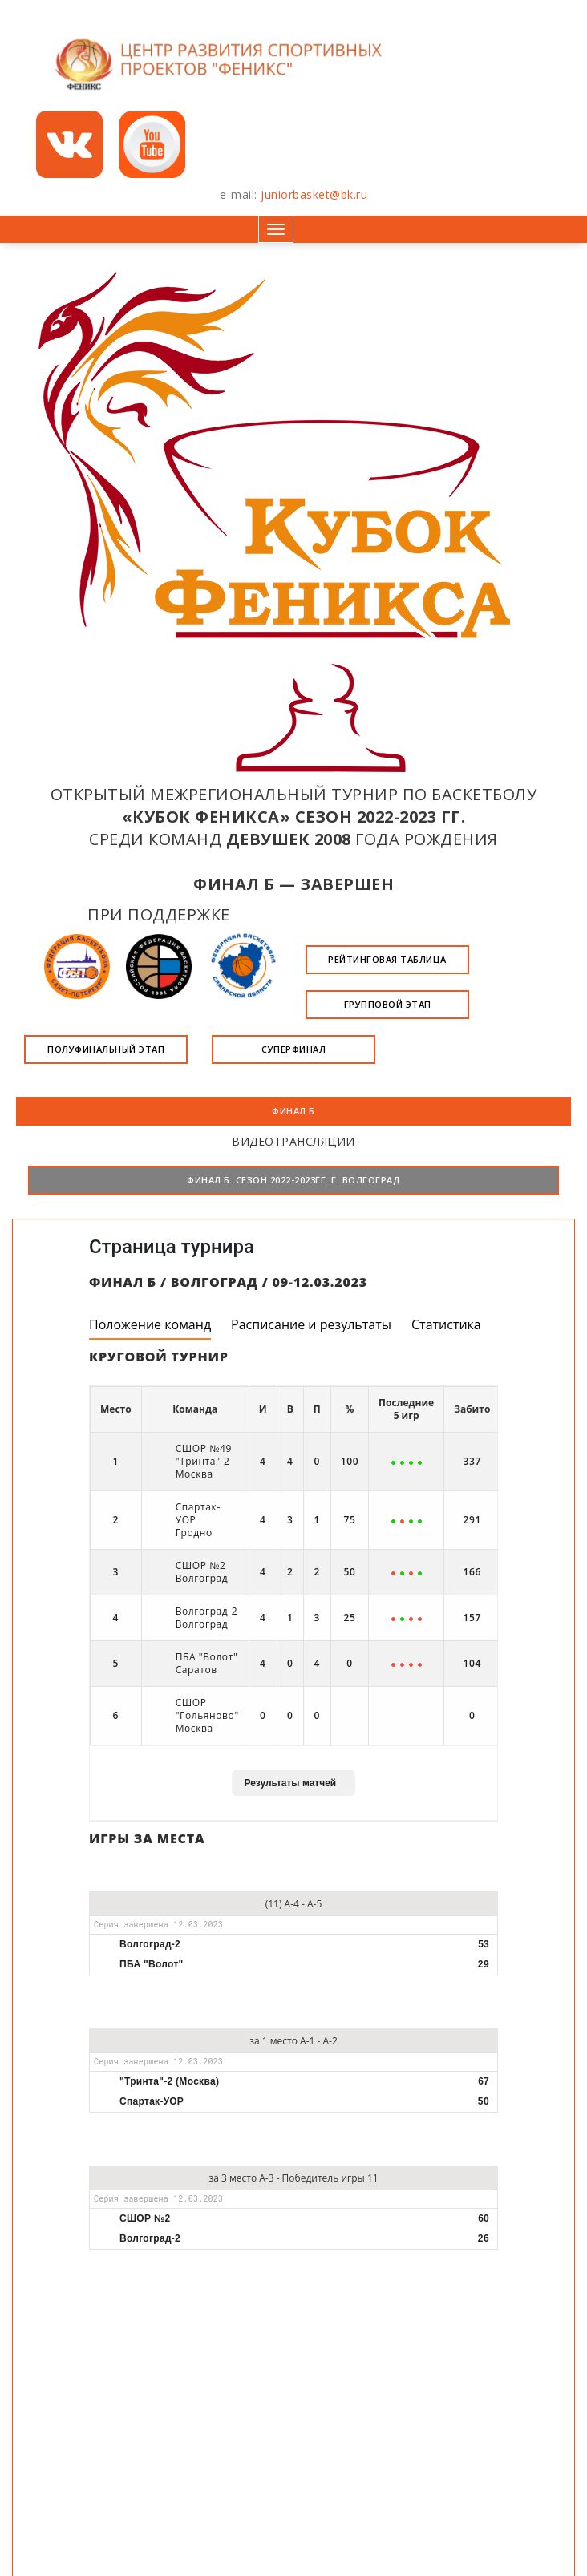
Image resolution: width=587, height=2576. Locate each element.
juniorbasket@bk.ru (314, 194)
